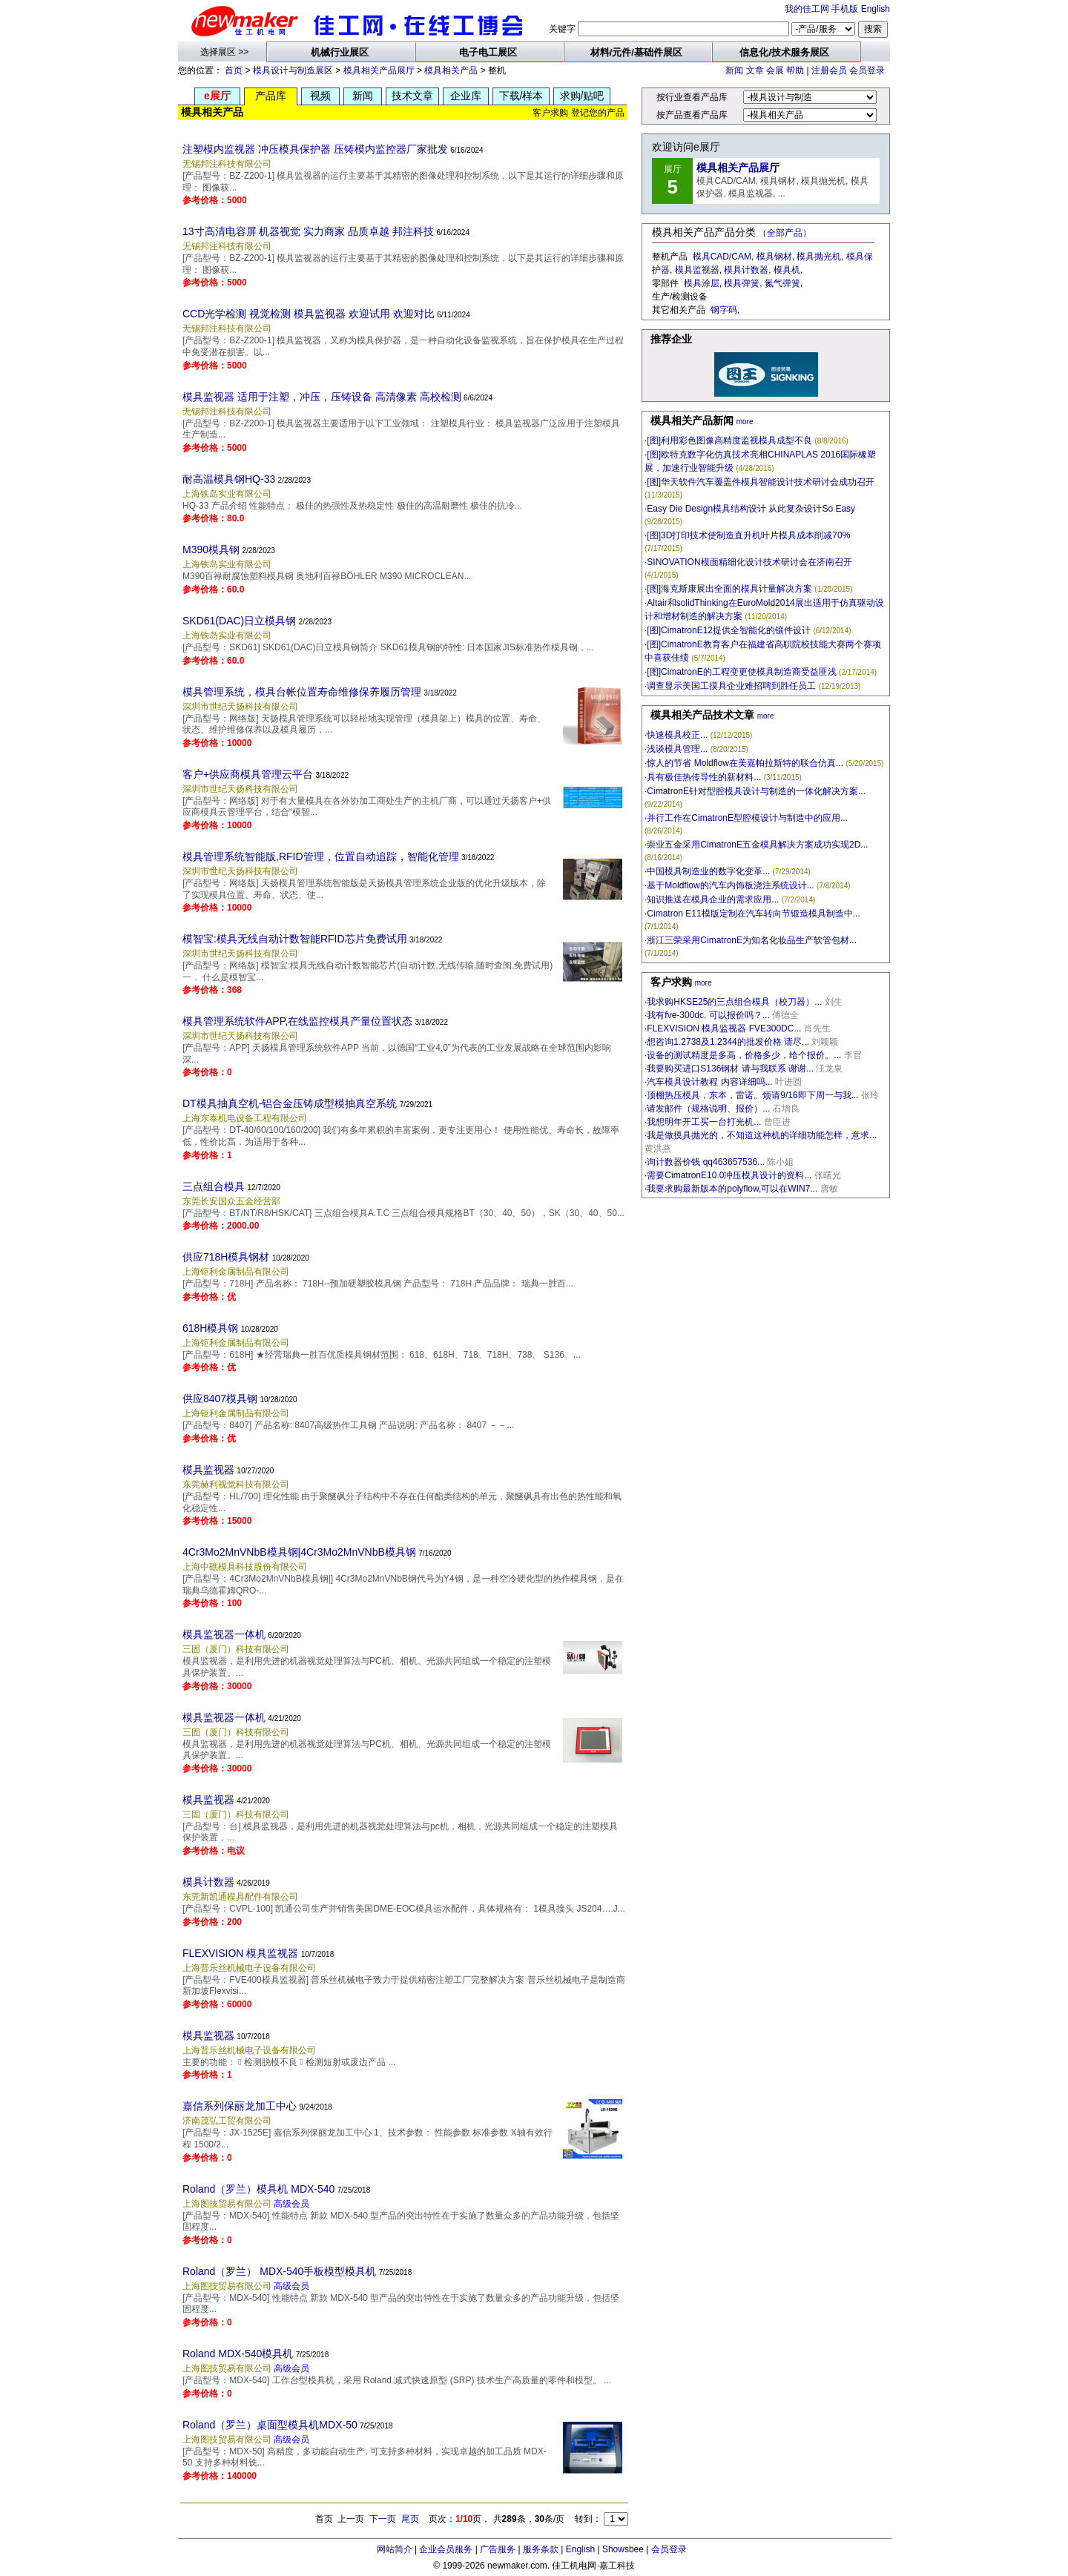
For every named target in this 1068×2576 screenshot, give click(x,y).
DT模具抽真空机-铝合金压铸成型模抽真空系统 (289, 1103)
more (745, 421)
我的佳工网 (807, 9)
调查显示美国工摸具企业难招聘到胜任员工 (731, 686)
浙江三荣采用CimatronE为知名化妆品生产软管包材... (752, 940)
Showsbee (623, 2549)
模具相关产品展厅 (379, 70)
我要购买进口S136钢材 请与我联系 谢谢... (730, 1068)
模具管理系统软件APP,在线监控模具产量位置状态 (297, 1021)
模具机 (787, 270)
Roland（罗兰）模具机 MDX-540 (258, 2189)
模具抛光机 (819, 256)
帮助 (795, 70)
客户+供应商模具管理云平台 (247, 774)
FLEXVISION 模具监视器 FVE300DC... (724, 1028)
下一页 (382, 2519)
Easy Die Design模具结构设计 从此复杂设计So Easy (751, 508)
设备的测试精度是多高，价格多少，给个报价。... (744, 1055)
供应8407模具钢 (219, 1398)
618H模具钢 (210, 1328)
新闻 (734, 70)
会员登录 (867, 70)
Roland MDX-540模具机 (237, 2353)
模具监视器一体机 (224, 1634)
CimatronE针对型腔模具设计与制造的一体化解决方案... (756, 791)
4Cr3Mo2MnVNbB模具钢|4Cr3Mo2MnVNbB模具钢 (299, 1552)
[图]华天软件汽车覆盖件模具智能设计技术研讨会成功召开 (760, 482)
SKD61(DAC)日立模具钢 (239, 621)
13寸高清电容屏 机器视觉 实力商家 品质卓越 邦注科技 (308, 231)
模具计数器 (208, 1882)
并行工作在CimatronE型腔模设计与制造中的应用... (747, 818)
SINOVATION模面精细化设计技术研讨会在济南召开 (749, 562)
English (875, 9)
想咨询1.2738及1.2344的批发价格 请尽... (728, 1042)
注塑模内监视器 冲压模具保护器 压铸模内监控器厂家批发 (315, 149)
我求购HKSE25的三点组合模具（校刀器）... (734, 1002)
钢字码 (724, 310)
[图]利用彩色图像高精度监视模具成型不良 (729, 440)
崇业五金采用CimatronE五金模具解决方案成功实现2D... (757, 844)
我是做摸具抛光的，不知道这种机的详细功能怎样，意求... (762, 1135)
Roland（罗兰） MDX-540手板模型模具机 (279, 2271)
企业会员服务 (445, 2549)
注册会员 (829, 70)
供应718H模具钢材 (225, 1257)
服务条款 (540, 2549)
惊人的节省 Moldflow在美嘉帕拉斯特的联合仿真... (745, 763)
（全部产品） (784, 233)
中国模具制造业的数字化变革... (708, 871)
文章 (755, 70)
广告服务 (497, 2549)
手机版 (844, 9)
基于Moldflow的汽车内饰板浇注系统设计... (730, 885)
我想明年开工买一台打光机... (704, 1122)
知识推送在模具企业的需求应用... (713, 899)
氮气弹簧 (782, 283)
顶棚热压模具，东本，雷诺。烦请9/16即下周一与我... (752, 1095)
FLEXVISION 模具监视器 (240, 1953)
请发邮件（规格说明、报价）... (708, 1108)
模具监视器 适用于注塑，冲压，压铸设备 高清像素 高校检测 (321, 397)
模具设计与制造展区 (293, 70)
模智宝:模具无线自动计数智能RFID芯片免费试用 (294, 939)
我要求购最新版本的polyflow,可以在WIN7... (732, 1188)
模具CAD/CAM (722, 256)
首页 (234, 70)
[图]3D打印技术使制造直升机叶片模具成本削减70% (748, 535)
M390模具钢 (211, 549)
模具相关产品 (451, 70)
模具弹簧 (741, 283)
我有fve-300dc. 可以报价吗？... (708, 1015)
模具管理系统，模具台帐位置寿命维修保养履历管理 (301, 692)
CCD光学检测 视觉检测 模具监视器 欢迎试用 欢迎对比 (308, 314)
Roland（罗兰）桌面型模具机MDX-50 (269, 2425)
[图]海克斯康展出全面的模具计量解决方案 (729, 589)
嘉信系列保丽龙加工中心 (239, 2106)
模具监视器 (208, 1470)
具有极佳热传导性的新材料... (704, 777)
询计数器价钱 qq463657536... (706, 1162)
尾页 (410, 2519)
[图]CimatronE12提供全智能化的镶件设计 (729, 630)
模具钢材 (774, 256)
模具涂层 (701, 283)
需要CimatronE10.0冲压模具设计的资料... (729, 1175)
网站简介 (394, 2549)
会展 (775, 70)
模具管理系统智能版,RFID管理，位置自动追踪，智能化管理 (320, 856)
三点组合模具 (213, 1186)
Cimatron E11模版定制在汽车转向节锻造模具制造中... (753, 913)
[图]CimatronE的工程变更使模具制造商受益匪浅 (741, 672)
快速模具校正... (677, 735)
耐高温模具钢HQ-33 (228, 479)
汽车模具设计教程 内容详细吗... (709, 1082)
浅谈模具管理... (677, 749)
